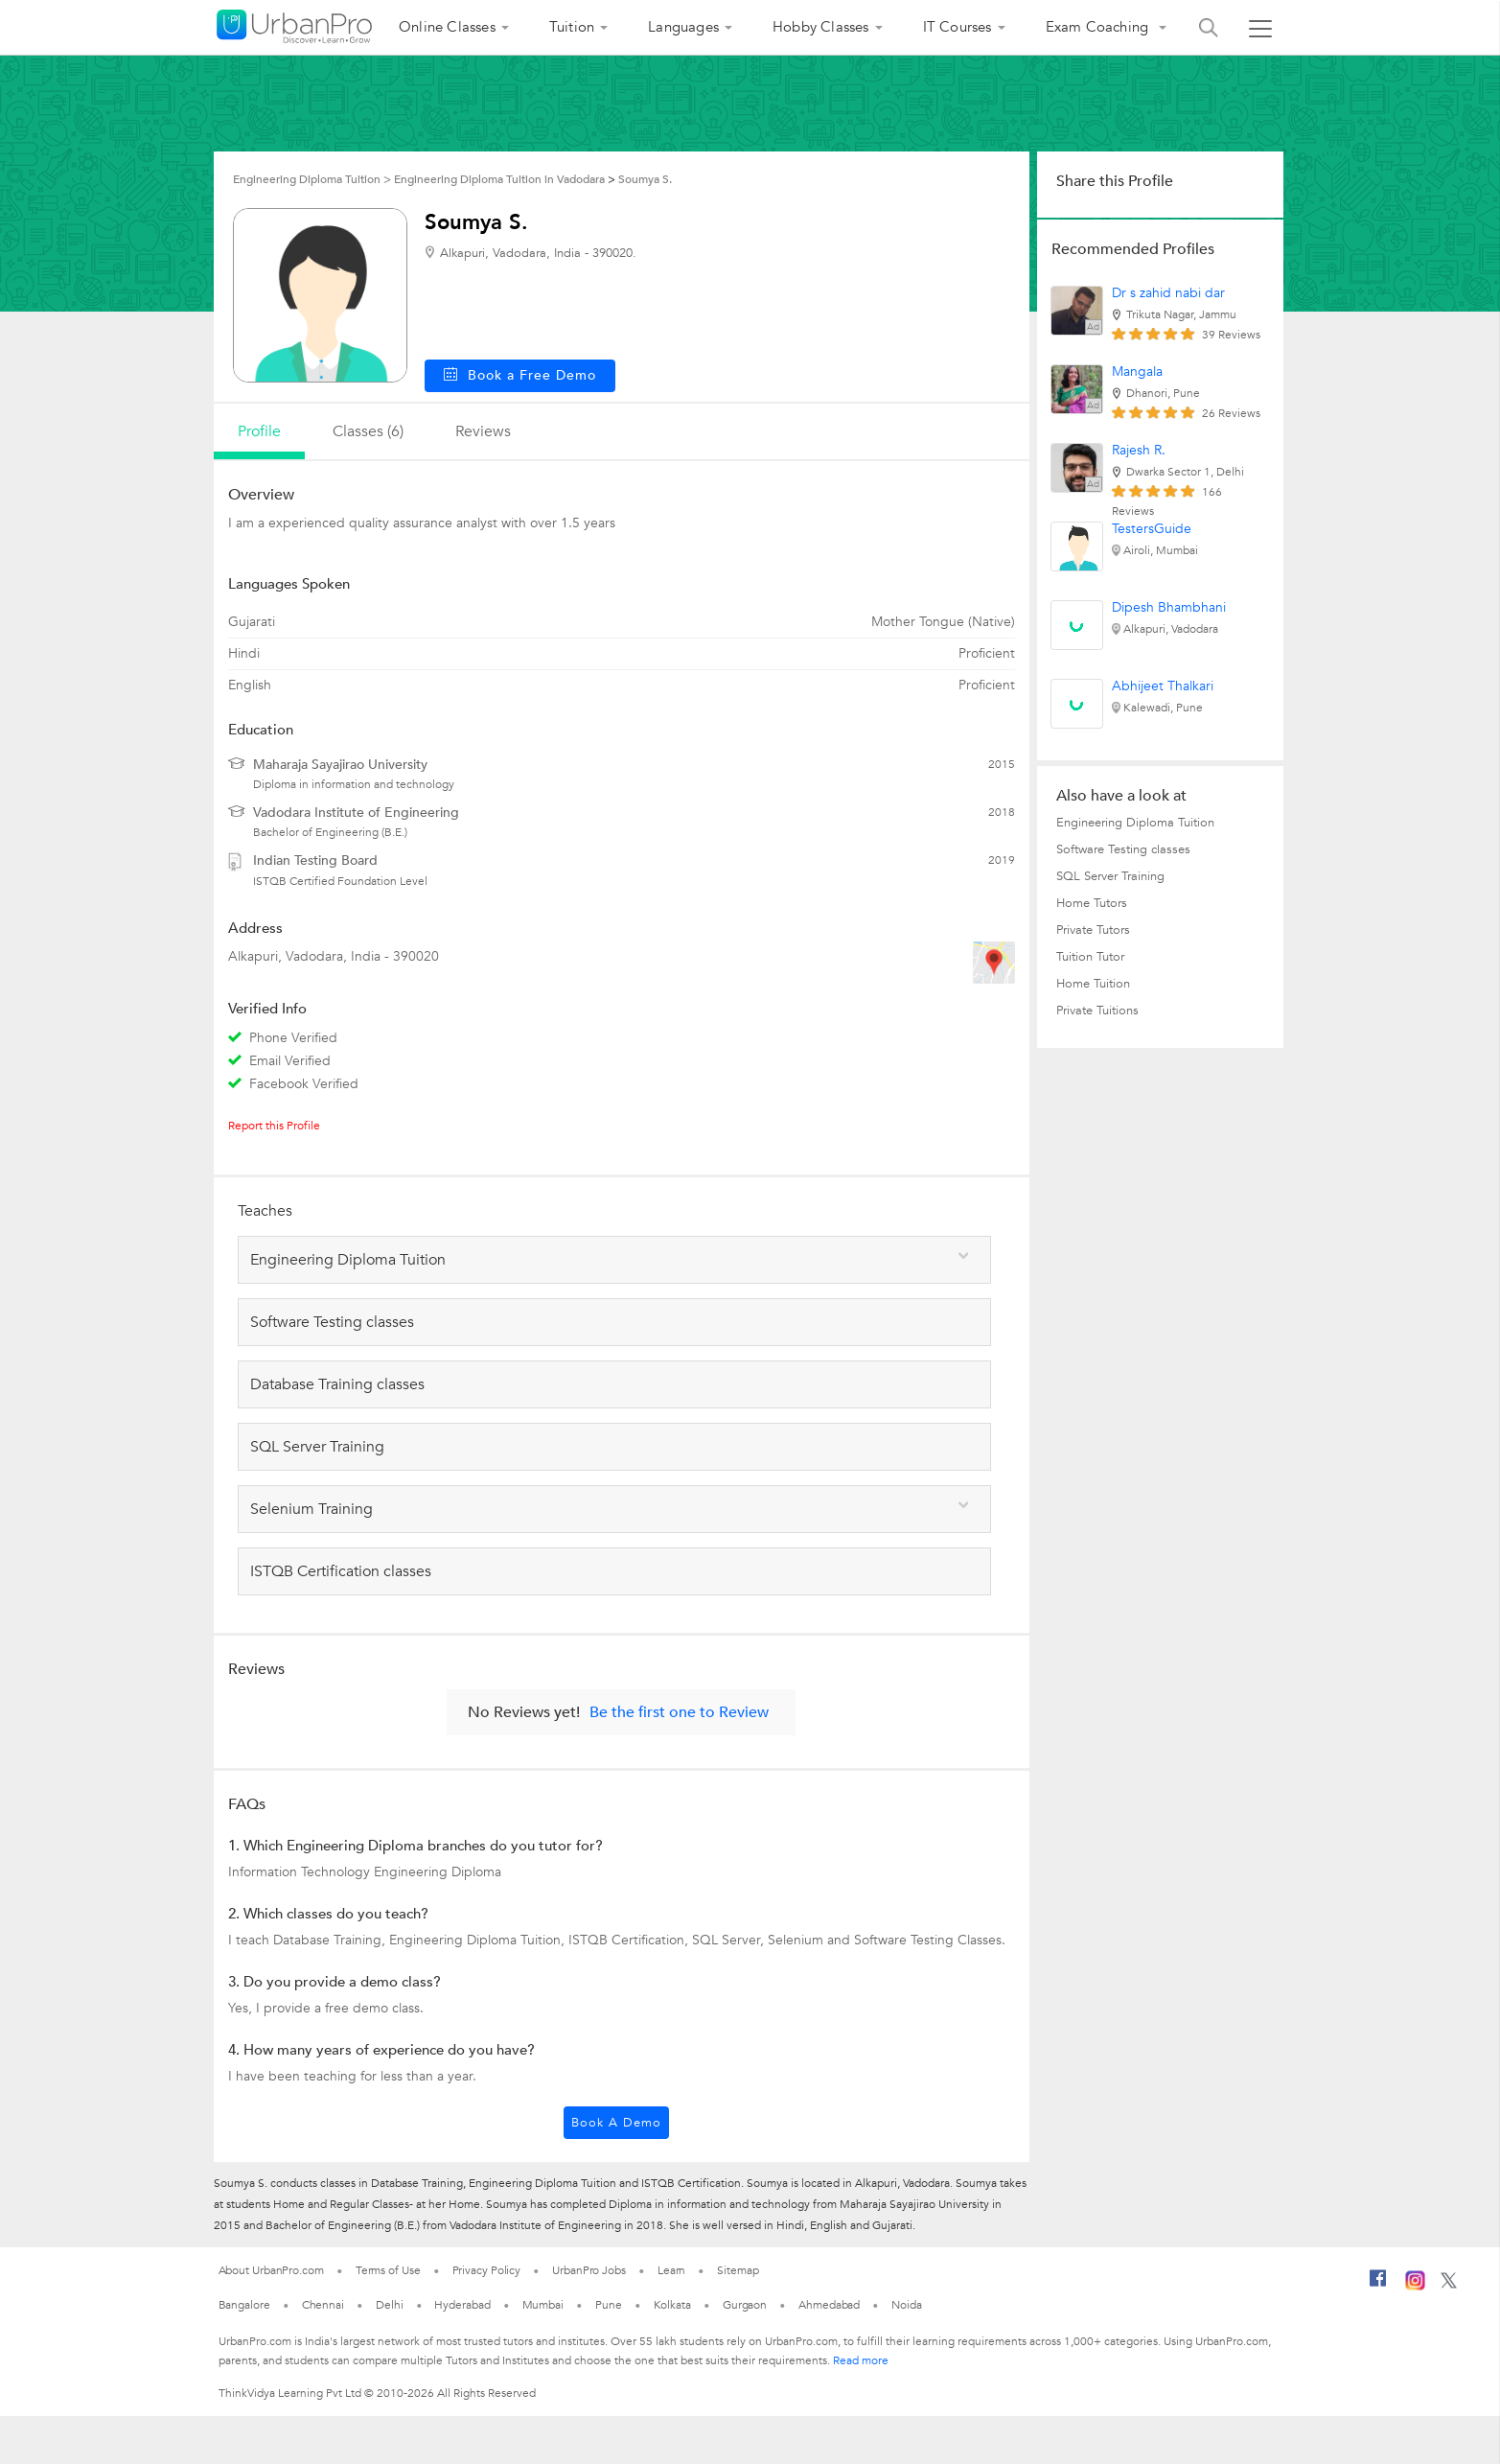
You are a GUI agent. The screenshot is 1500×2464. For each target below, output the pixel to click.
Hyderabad (462, 2305)
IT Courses (957, 26)
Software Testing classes (1123, 849)
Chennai (323, 2305)
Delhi (390, 2305)
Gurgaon (745, 2305)
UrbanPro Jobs (589, 2270)
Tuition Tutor (1090, 956)
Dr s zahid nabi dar (1168, 293)
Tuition (571, 26)
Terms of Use (388, 2270)
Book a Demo (616, 2122)
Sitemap (737, 2270)
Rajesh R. (1138, 450)
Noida (906, 2305)
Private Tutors (1093, 930)
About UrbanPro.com (271, 2270)
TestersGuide (1151, 529)
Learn (672, 2270)
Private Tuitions (1097, 1010)
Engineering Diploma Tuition (1135, 822)
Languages (683, 26)
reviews (483, 431)
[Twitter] (1449, 2284)
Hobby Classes (821, 26)
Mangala (1137, 371)
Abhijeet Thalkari (1162, 686)
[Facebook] (1378, 2285)
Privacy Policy (486, 2270)
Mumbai (543, 2305)
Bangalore (244, 2305)
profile (259, 431)
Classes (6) (368, 431)
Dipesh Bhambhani (1169, 607)
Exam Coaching (1099, 26)
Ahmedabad (829, 2305)
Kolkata (672, 2305)
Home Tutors (1091, 903)
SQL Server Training (1110, 876)
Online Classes (447, 26)
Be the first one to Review (679, 1712)
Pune (608, 2305)
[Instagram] (1415, 2286)
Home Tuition (1093, 983)
